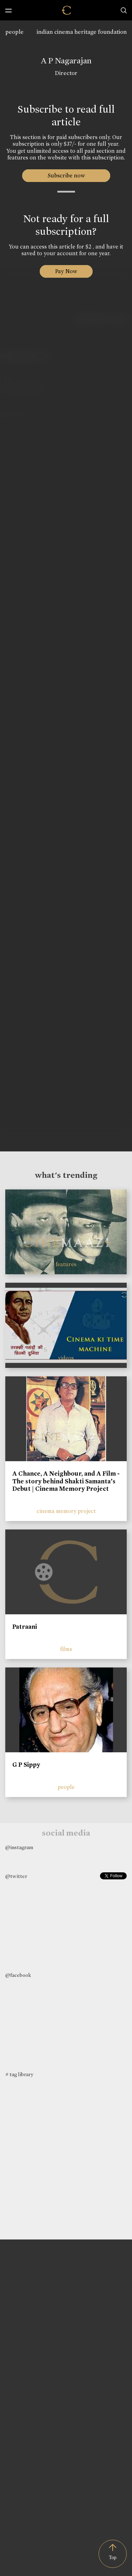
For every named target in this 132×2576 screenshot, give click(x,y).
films (66, 1649)
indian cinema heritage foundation (82, 32)
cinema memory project (66, 1511)
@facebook (18, 1975)
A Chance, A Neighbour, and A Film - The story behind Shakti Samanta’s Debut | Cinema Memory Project (66, 1481)
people (14, 32)
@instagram (19, 1847)
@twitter (16, 1876)
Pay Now (66, 271)
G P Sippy (26, 1764)
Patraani (24, 1627)
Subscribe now (66, 175)
